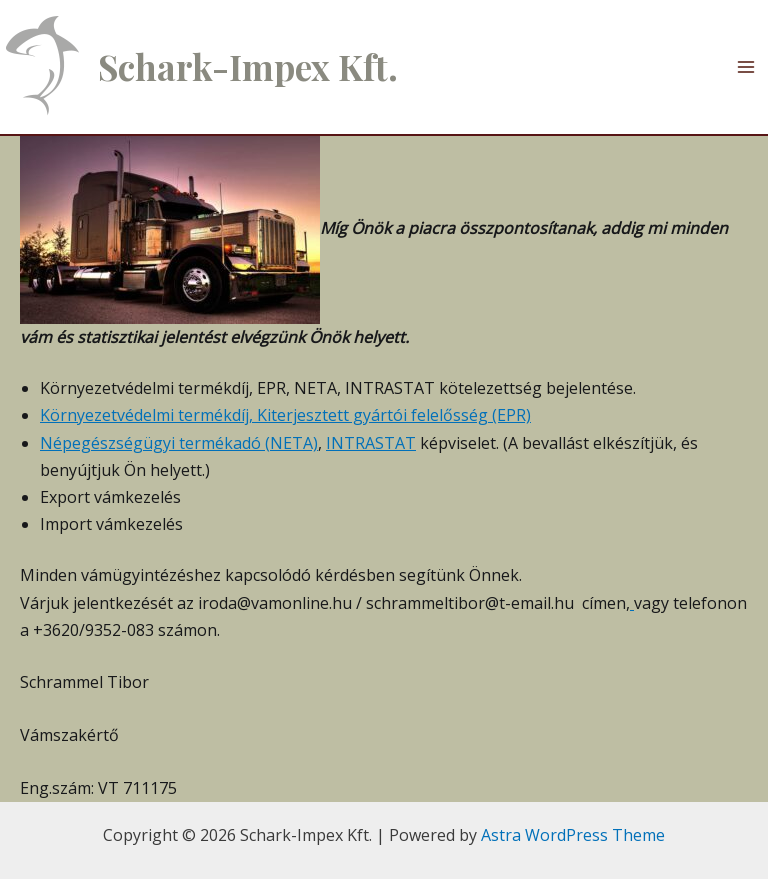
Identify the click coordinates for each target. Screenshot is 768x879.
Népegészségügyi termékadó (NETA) (179, 443)
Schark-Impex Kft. (248, 66)
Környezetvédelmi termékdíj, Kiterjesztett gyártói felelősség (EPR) (285, 415)
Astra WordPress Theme (573, 835)
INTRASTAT (371, 443)
